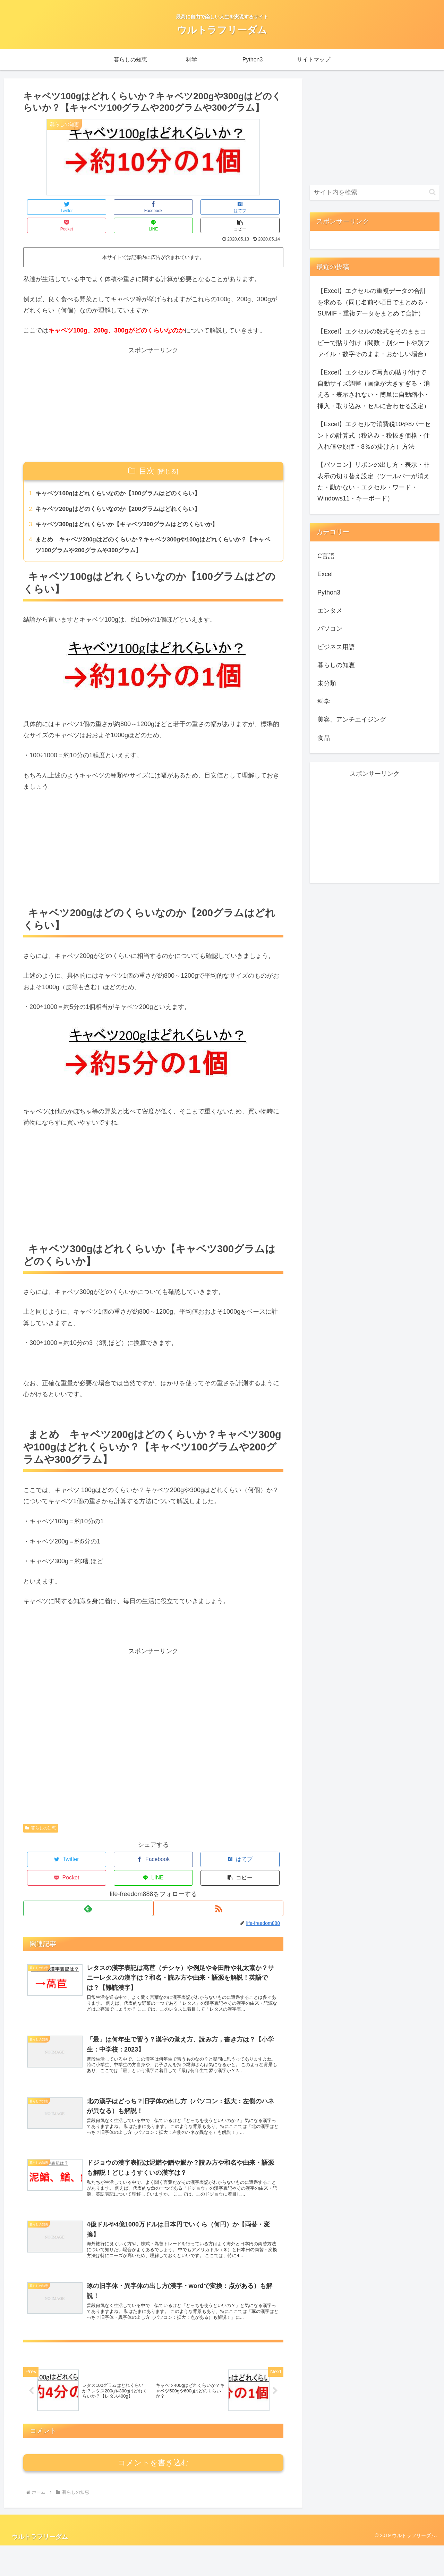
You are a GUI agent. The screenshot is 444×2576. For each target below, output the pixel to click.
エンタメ (329, 610)
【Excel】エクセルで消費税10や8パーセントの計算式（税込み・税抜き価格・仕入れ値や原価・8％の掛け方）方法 (373, 435)
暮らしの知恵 (40, 1814)
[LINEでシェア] (218, 207)
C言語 (325, 556)
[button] (262, 207)
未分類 (326, 683)
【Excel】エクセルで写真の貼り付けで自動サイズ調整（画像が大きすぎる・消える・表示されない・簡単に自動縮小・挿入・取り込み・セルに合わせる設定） (373, 389)
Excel (325, 574)
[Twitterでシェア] (45, 207)
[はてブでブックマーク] (132, 207)
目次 (146, 452)
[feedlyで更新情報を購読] (87, 1876)
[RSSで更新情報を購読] (219, 1876)
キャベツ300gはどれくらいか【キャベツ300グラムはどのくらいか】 (132, 508)
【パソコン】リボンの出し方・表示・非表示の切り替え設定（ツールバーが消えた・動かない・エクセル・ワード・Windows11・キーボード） (373, 481)
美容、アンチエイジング (351, 719)
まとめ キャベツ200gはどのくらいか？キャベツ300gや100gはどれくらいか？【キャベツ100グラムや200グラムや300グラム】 (154, 530)
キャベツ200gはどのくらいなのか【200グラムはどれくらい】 (123, 492)
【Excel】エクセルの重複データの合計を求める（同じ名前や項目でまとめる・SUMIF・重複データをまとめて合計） (373, 302)
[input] (374, 192)
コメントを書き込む (153, 2493)
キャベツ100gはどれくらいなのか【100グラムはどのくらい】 (123, 476)
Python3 (328, 592)
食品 (323, 737)
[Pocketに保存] (175, 207)
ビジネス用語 (336, 646)
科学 (323, 701)
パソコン (329, 628)
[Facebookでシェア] (88, 207)
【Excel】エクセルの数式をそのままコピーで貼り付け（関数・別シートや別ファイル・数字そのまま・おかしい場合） (373, 342)
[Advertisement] (153, 386)
